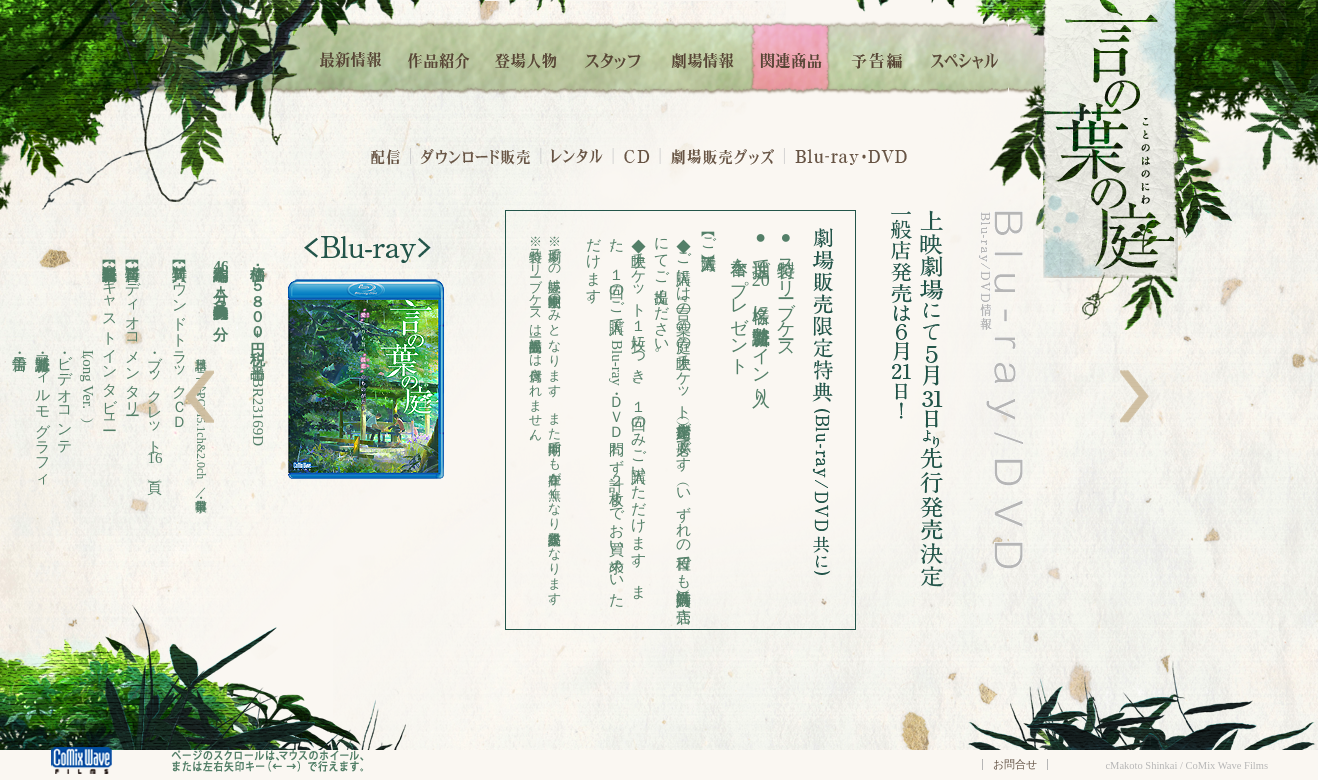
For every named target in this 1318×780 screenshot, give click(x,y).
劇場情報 (702, 57)
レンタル (576, 155)
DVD (888, 155)
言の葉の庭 (1110, 139)
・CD (637, 155)
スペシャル (965, 57)
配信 (385, 155)
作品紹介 (438, 57)
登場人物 (526, 57)
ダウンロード (475, 155)
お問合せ (1015, 764)
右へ (1134, 396)
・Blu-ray (827, 155)
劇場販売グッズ (722, 155)
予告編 (878, 57)
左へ (199, 396)
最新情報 (352, 57)
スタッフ (614, 57)
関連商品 (790, 57)
